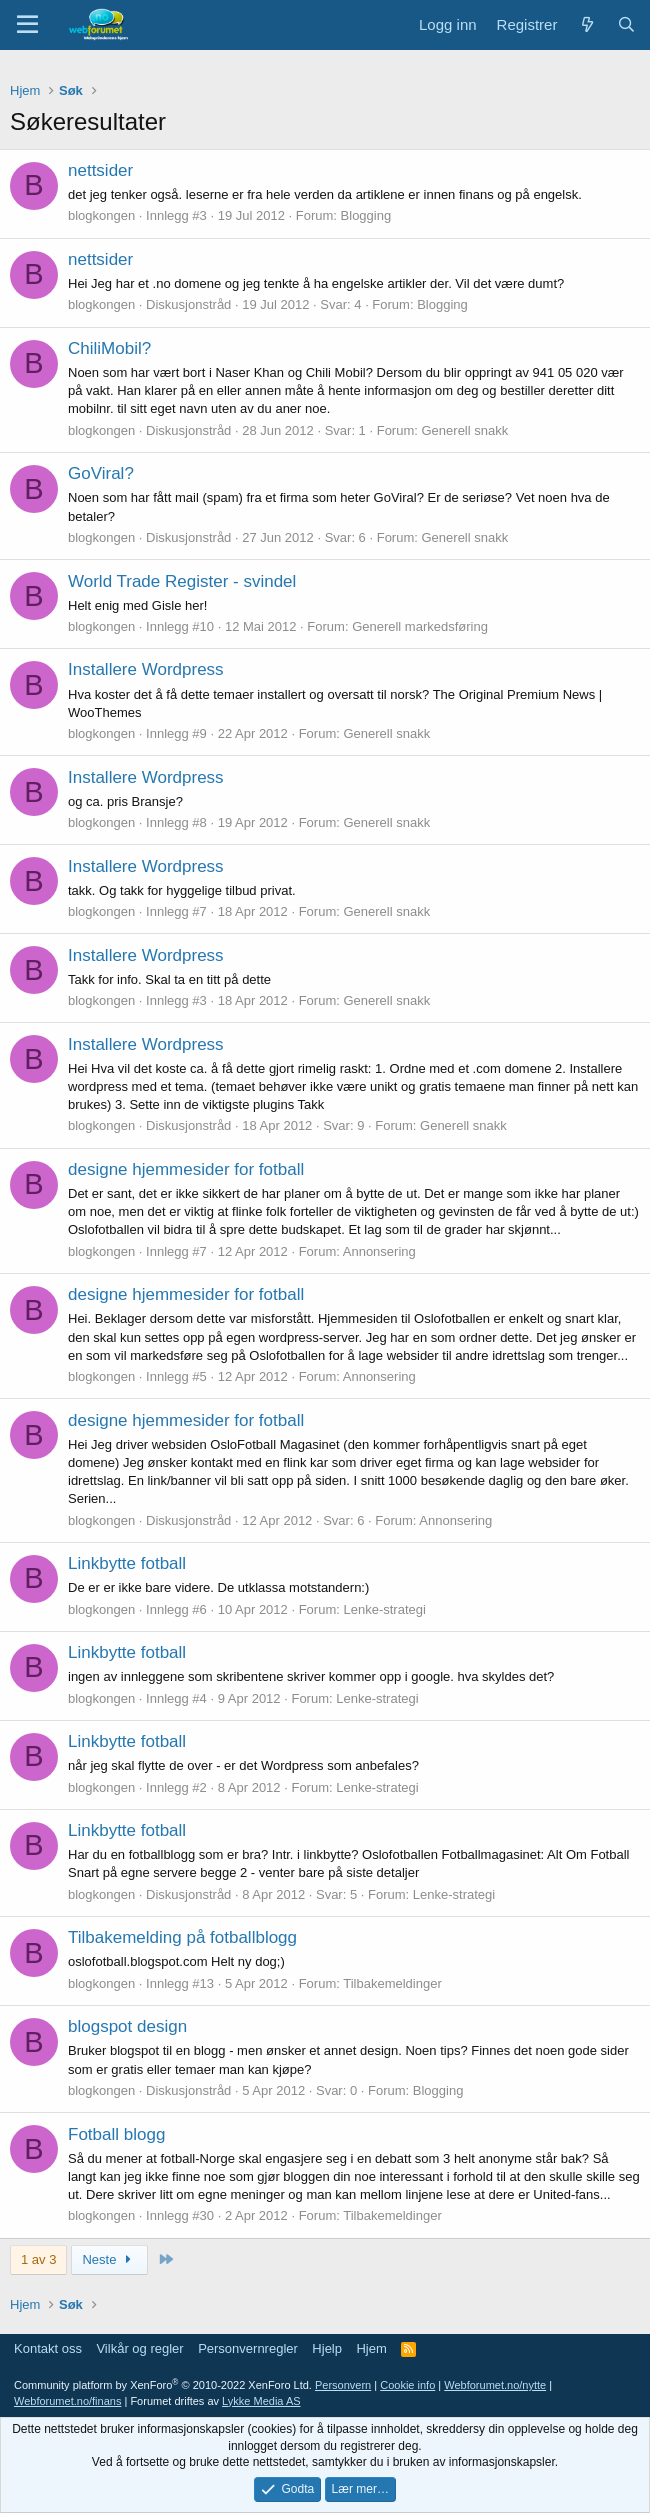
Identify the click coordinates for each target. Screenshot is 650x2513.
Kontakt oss (48, 2348)
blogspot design (127, 2026)
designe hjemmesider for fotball (186, 1169)
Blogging (366, 215)
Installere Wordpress (146, 669)
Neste (109, 2259)
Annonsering (379, 1251)
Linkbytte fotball (127, 1563)
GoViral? (101, 473)
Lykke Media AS (261, 2401)
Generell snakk (465, 430)
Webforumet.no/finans (67, 2401)
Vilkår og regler (139, 2348)
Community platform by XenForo (163, 2385)
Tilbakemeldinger (392, 1983)
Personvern (343, 2385)
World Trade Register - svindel (182, 581)
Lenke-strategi (384, 1609)
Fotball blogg (116, 2134)
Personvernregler (248, 2348)
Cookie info (407, 2385)
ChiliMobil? (109, 348)
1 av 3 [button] (38, 2259)
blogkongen (101, 215)
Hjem (371, 2348)
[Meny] (27, 25)
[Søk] (626, 24)
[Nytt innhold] (586, 24)
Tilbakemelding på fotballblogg (182, 1937)
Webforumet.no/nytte (495, 2385)
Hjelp (327, 2348)
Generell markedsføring (420, 626)
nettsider (100, 170)
